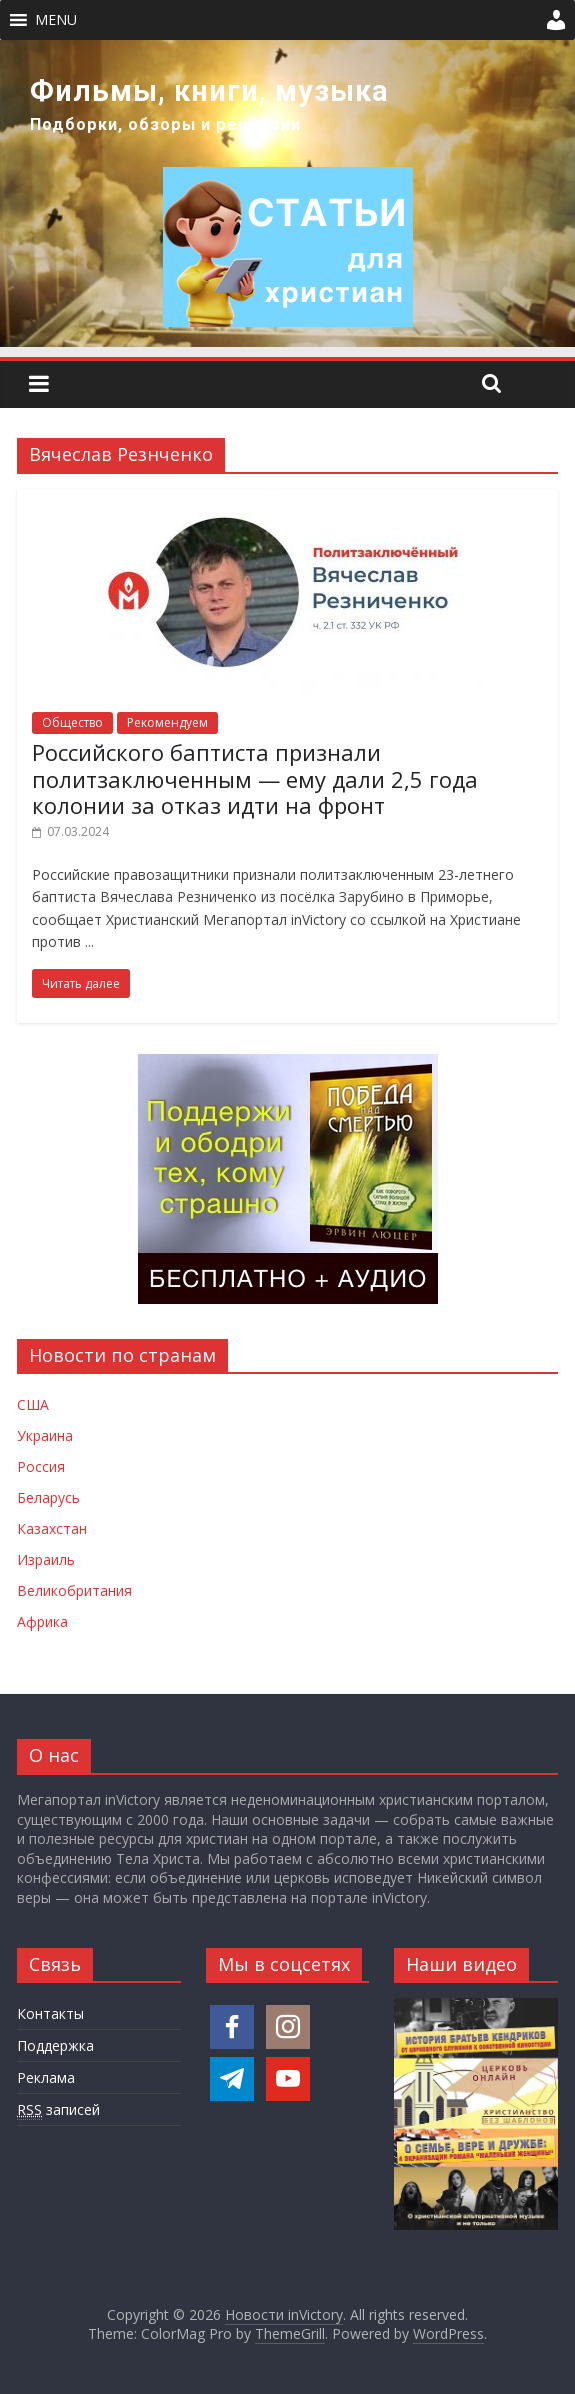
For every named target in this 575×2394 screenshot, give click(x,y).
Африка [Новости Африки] (42, 1621)
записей (58, 2110)
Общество (72, 722)
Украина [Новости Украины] (45, 1435)
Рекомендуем (167, 722)
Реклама (46, 2077)
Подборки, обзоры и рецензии (165, 124)
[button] (56, 20)
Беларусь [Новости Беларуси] (48, 1497)
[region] (287, 193)
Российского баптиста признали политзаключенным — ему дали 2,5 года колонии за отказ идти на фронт (255, 778)
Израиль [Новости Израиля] (46, 1559)
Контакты (50, 2013)
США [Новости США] (33, 1404)
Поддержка (55, 2045)
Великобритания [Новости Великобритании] (74, 1590)
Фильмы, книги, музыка (209, 91)
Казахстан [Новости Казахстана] (52, 1528)
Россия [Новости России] (41, 1466)
